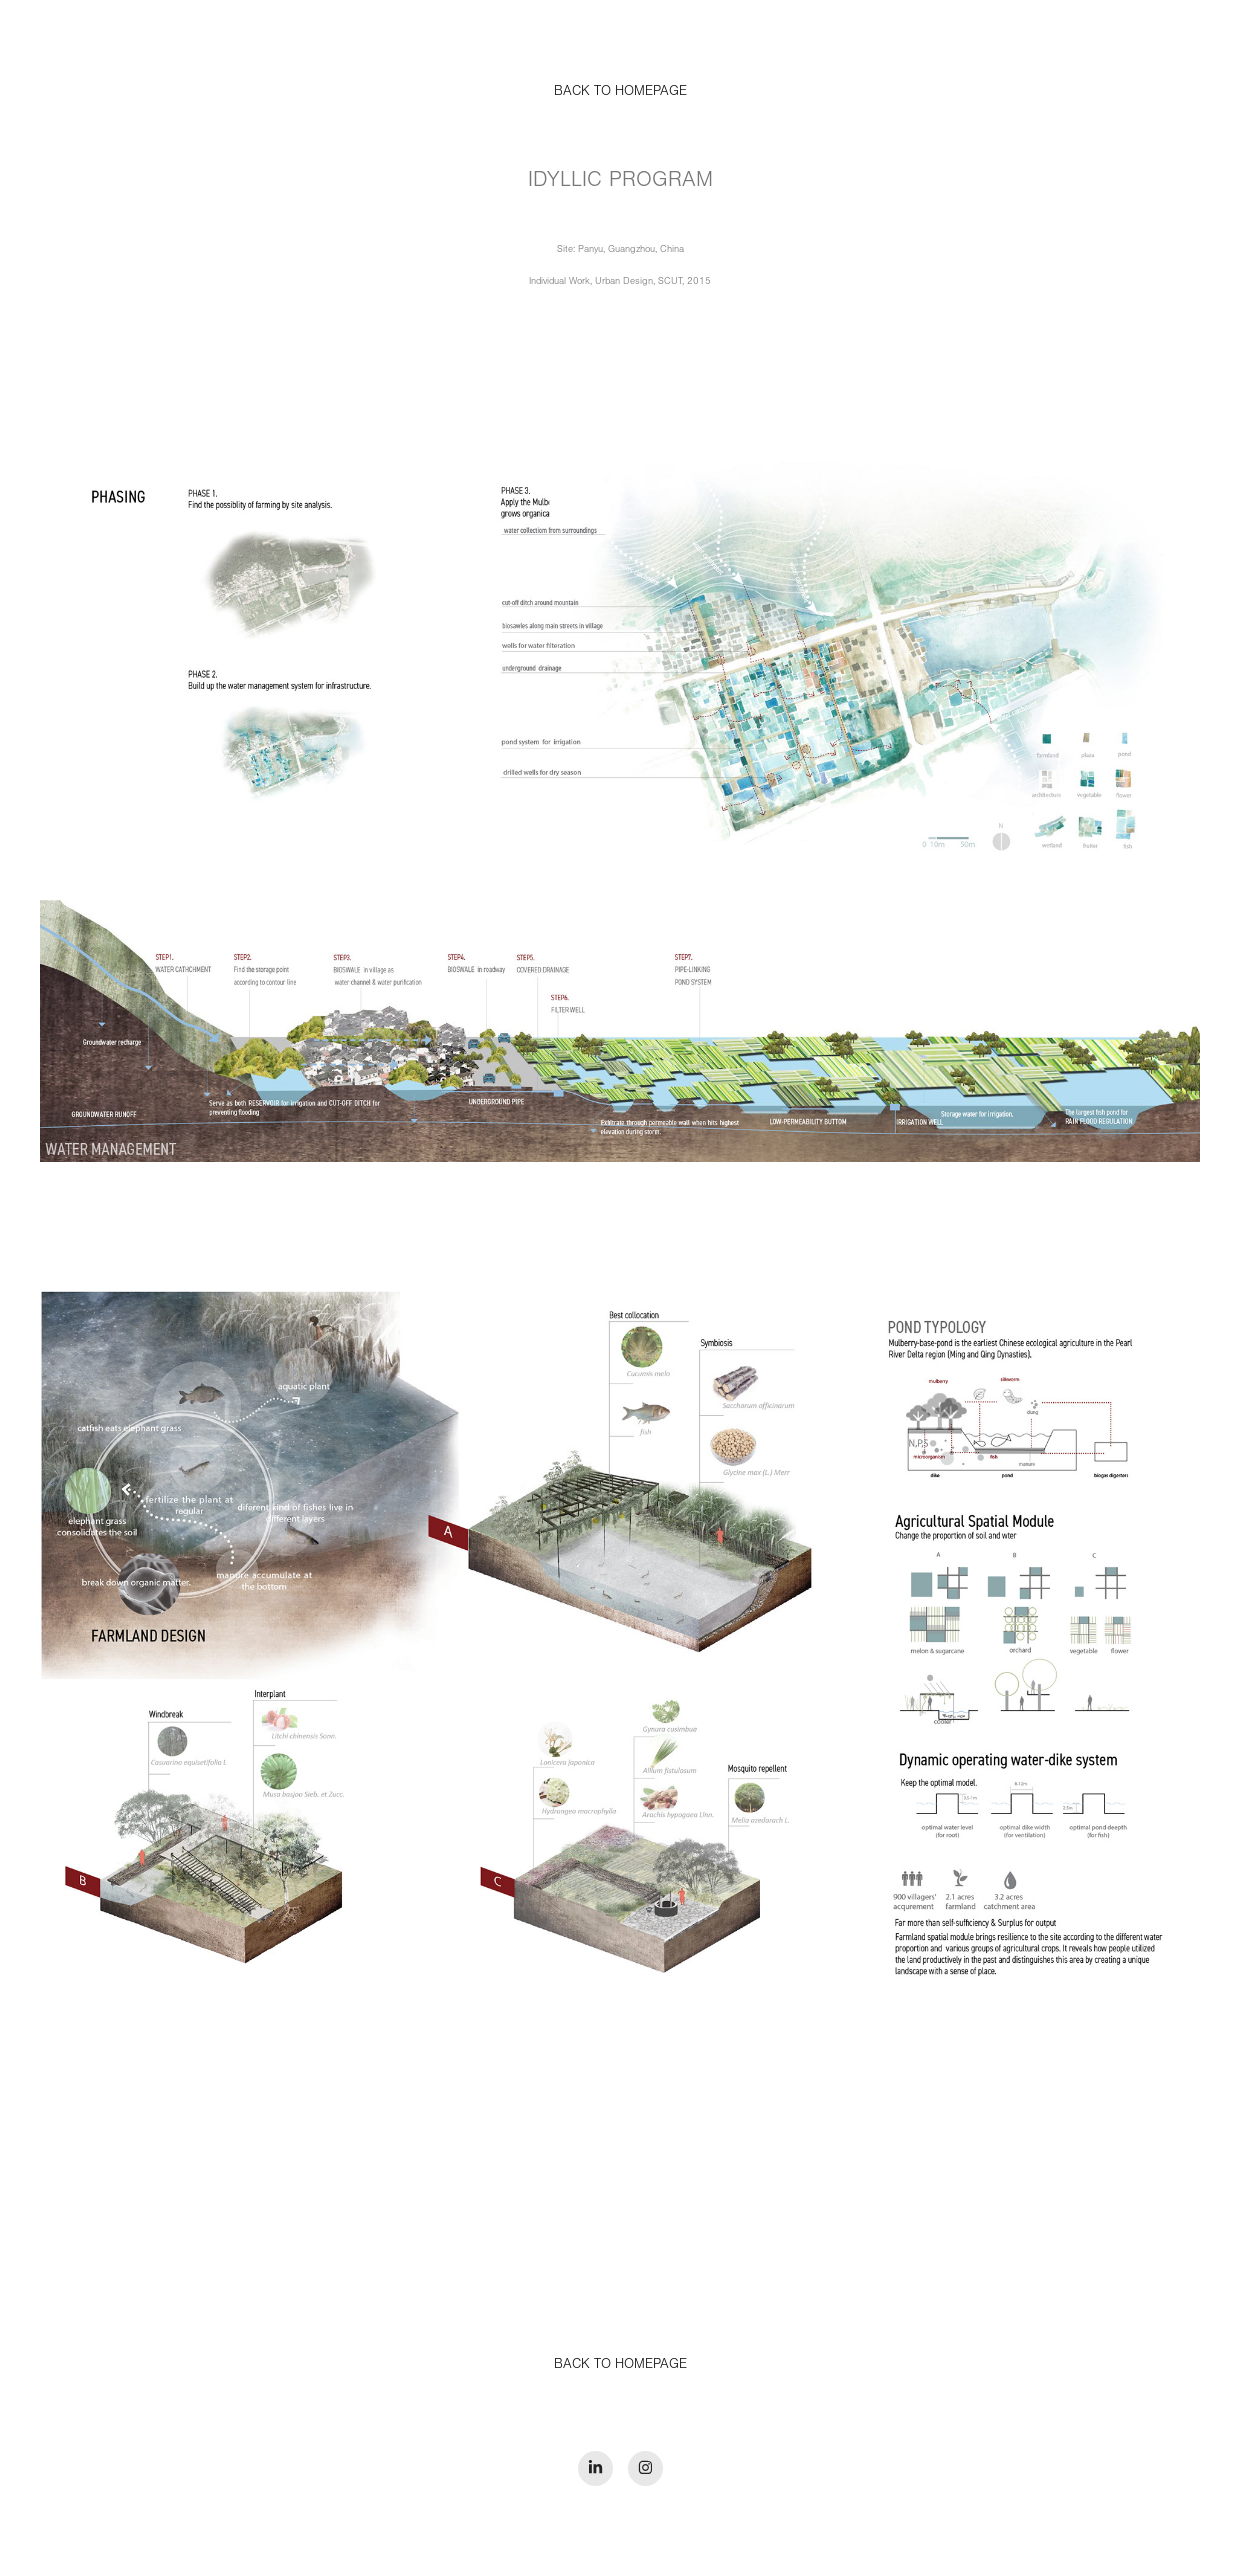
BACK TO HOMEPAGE (620, 2364)
